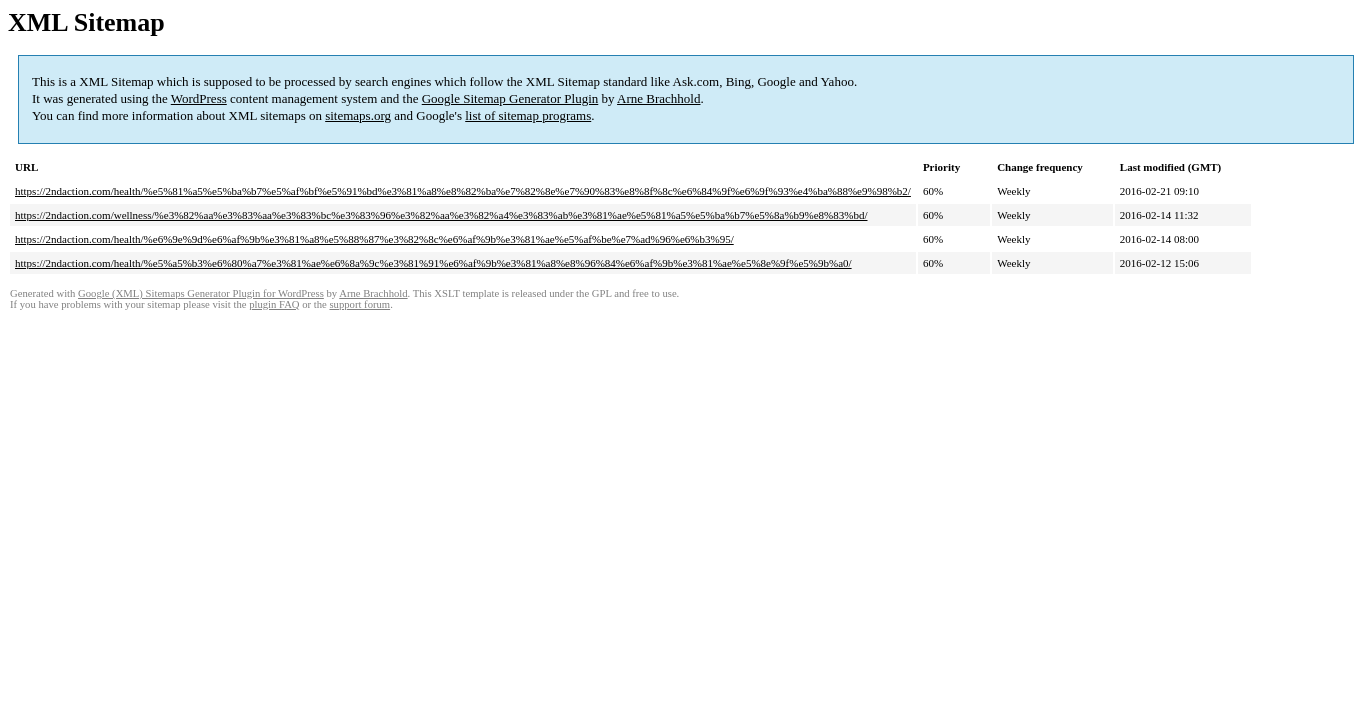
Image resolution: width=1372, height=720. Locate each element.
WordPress (199, 98)
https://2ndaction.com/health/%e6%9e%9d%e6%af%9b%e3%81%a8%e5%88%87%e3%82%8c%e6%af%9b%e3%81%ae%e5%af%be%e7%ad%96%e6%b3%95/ (374, 239)
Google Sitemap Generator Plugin (510, 98)
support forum (359, 304)
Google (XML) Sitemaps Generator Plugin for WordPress (201, 293)
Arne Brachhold (658, 98)
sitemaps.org (358, 115)
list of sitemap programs (528, 115)
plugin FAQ (274, 304)
